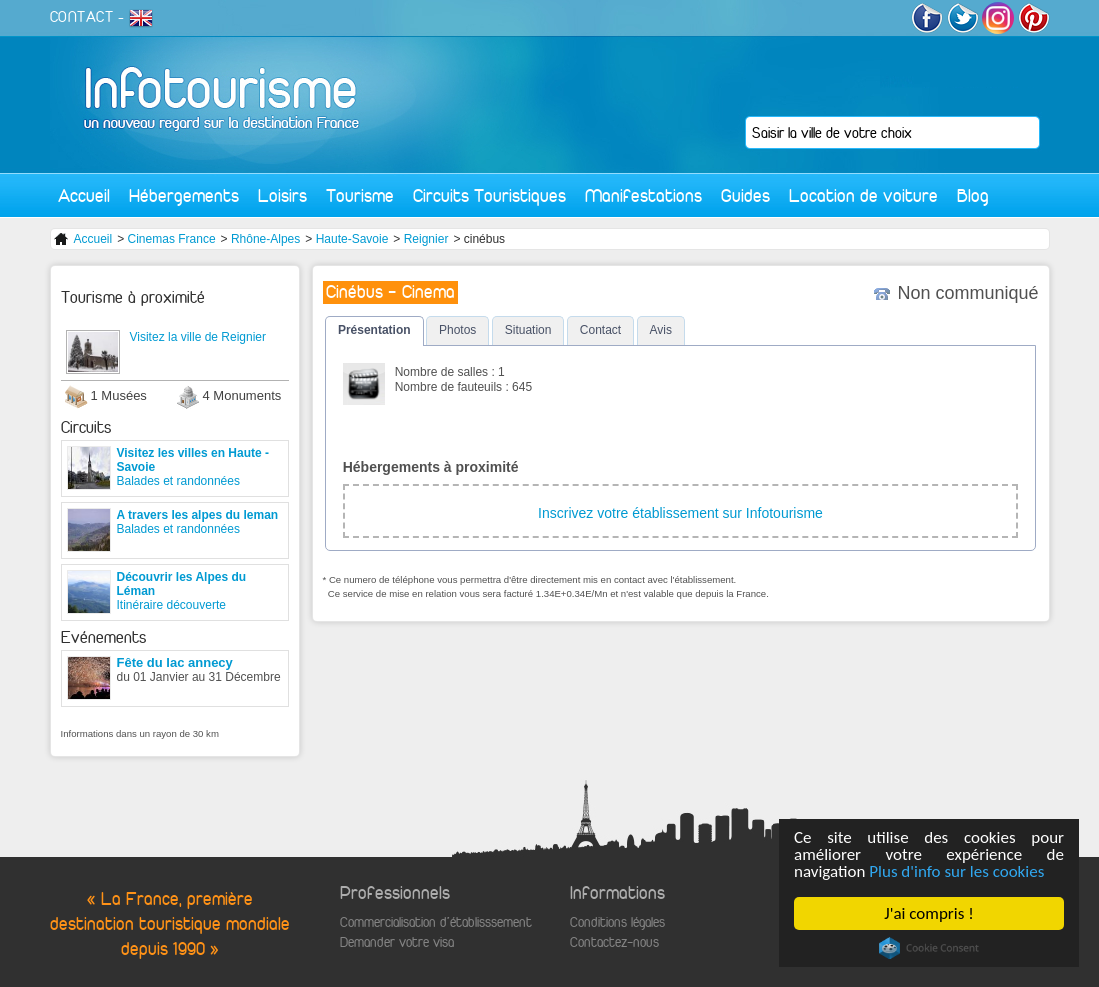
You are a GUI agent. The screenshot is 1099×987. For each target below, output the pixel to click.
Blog (973, 195)
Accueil (84, 195)
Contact (600, 330)
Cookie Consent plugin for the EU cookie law (929, 948)
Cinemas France (172, 239)
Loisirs (282, 195)
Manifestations (643, 195)
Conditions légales (617, 922)
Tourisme (360, 195)
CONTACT (82, 17)
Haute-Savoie (352, 239)
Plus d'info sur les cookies (956, 871)
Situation (528, 330)
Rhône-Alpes (265, 239)
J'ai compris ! (928, 913)
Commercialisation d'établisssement (436, 922)
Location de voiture (863, 195)
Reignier (426, 239)
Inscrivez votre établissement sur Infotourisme (680, 513)
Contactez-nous (614, 942)
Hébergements (184, 195)
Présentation (374, 330)
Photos (457, 330)
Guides (745, 195)
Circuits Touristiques (489, 195)
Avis (661, 330)
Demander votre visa (397, 942)
